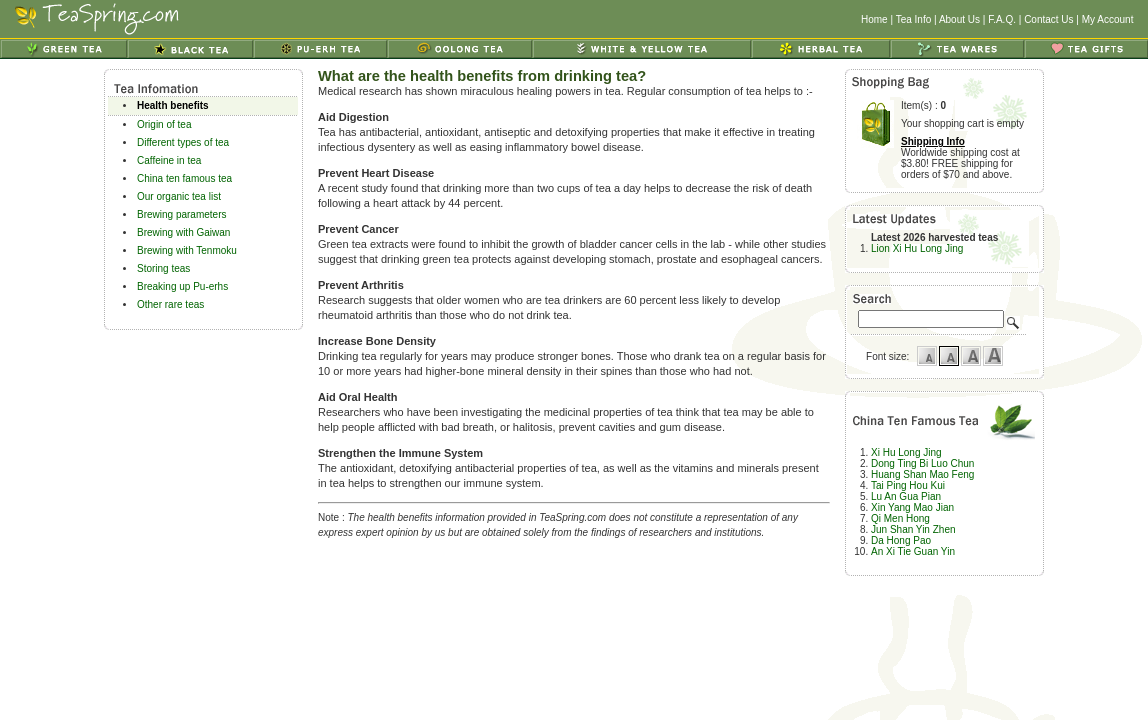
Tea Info (914, 19)
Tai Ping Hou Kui (908, 485)
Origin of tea (164, 124)
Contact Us (1048, 19)
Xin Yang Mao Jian (912, 507)
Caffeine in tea (169, 160)
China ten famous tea (184, 178)
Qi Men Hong (900, 518)
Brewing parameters (181, 214)
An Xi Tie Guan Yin (913, 551)
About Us (959, 19)
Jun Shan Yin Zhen (913, 529)
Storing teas (163, 268)
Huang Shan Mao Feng (922, 474)
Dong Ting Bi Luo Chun (922, 463)
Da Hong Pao (901, 540)
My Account (1108, 19)
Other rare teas (170, 304)
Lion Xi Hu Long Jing (917, 248)
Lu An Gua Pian (906, 496)
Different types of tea (183, 142)
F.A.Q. (1002, 19)
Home (874, 19)
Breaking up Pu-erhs (182, 286)
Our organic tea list (179, 196)
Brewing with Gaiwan (183, 232)
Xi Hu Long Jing (906, 452)
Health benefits (173, 105)
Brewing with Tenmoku (187, 250)
